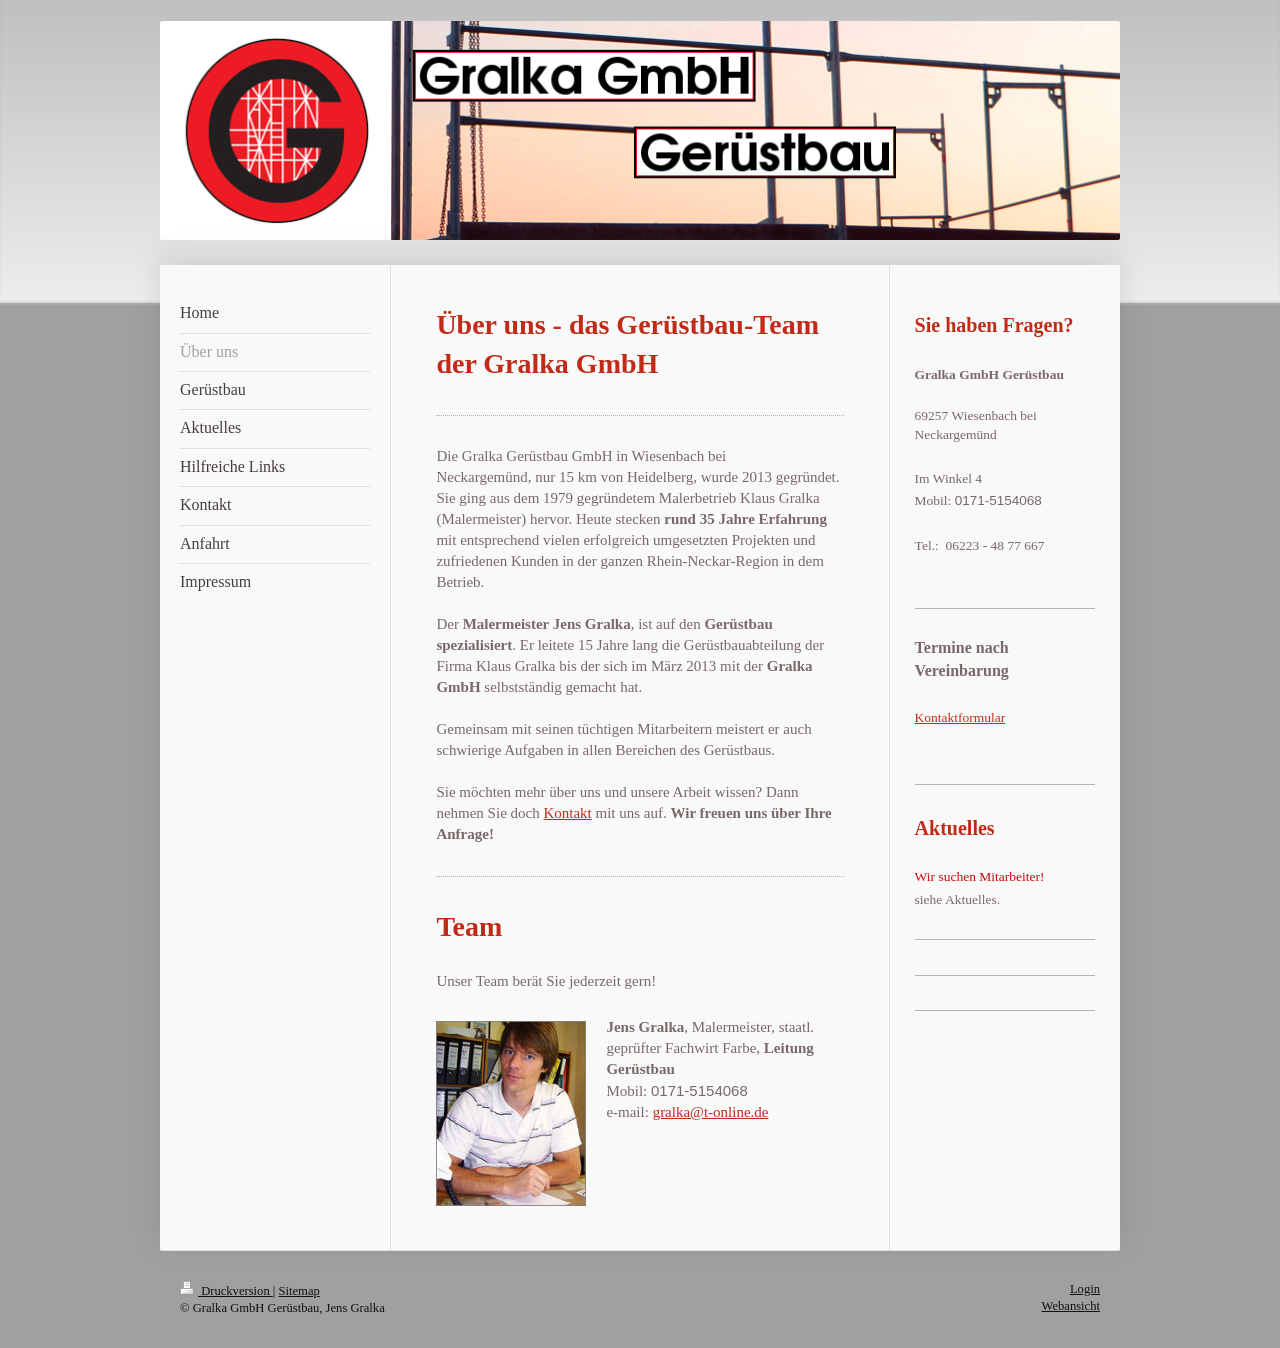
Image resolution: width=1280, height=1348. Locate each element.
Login (1085, 1289)
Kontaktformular (960, 717)
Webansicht (1071, 1306)
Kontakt (567, 813)
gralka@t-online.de (711, 1112)
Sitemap (299, 1291)
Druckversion (226, 1291)
